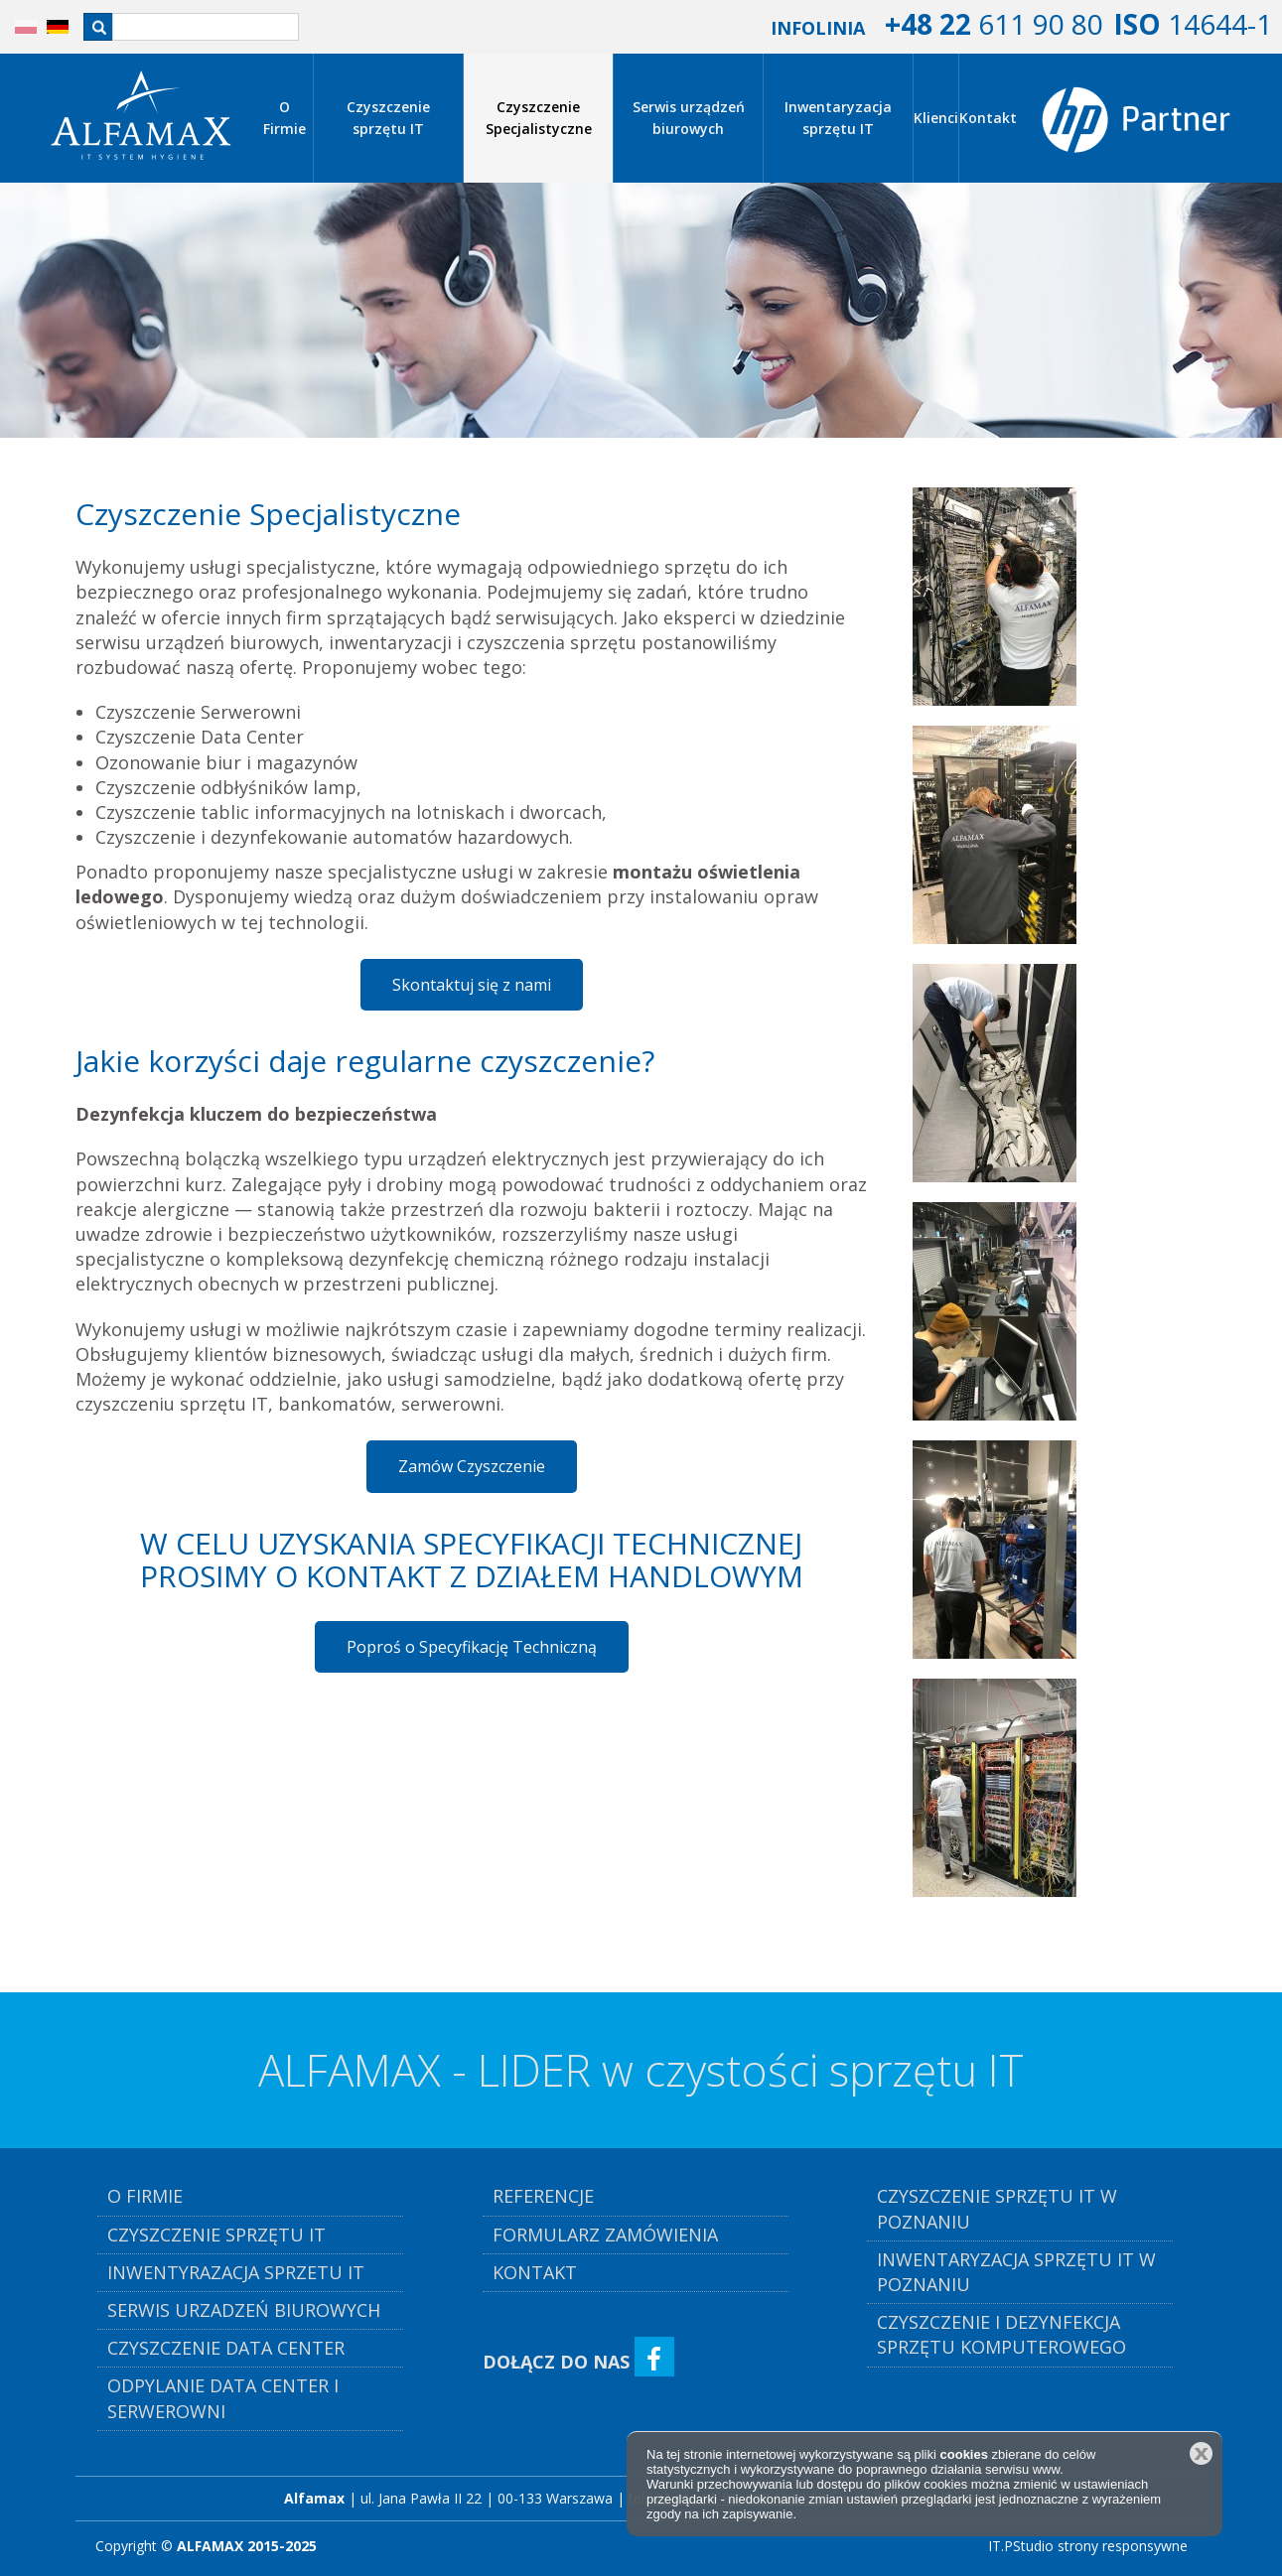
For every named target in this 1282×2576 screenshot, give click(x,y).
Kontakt (988, 117)
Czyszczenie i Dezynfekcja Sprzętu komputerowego (1001, 2334)
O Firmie (284, 117)
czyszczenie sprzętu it (216, 2234)
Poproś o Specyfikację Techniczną (472, 1647)
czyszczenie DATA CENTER (226, 2348)
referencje (543, 2196)
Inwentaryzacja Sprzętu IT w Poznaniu (1016, 2271)
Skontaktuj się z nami (471, 985)
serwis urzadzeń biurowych (243, 2310)
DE (48, 27)
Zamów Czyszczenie (471, 1466)
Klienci (936, 117)
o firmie (145, 2196)
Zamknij (1201, 2453)
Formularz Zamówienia (605, 2234)
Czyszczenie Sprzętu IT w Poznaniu (997, 2208)
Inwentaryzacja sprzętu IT (838, 117)
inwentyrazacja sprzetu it (235, 2272)
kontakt (535, 2272)
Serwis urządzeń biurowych (689, 117)
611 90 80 (994, 24)
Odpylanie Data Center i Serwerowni (223, 2397)
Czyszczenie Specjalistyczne (539, 117)
